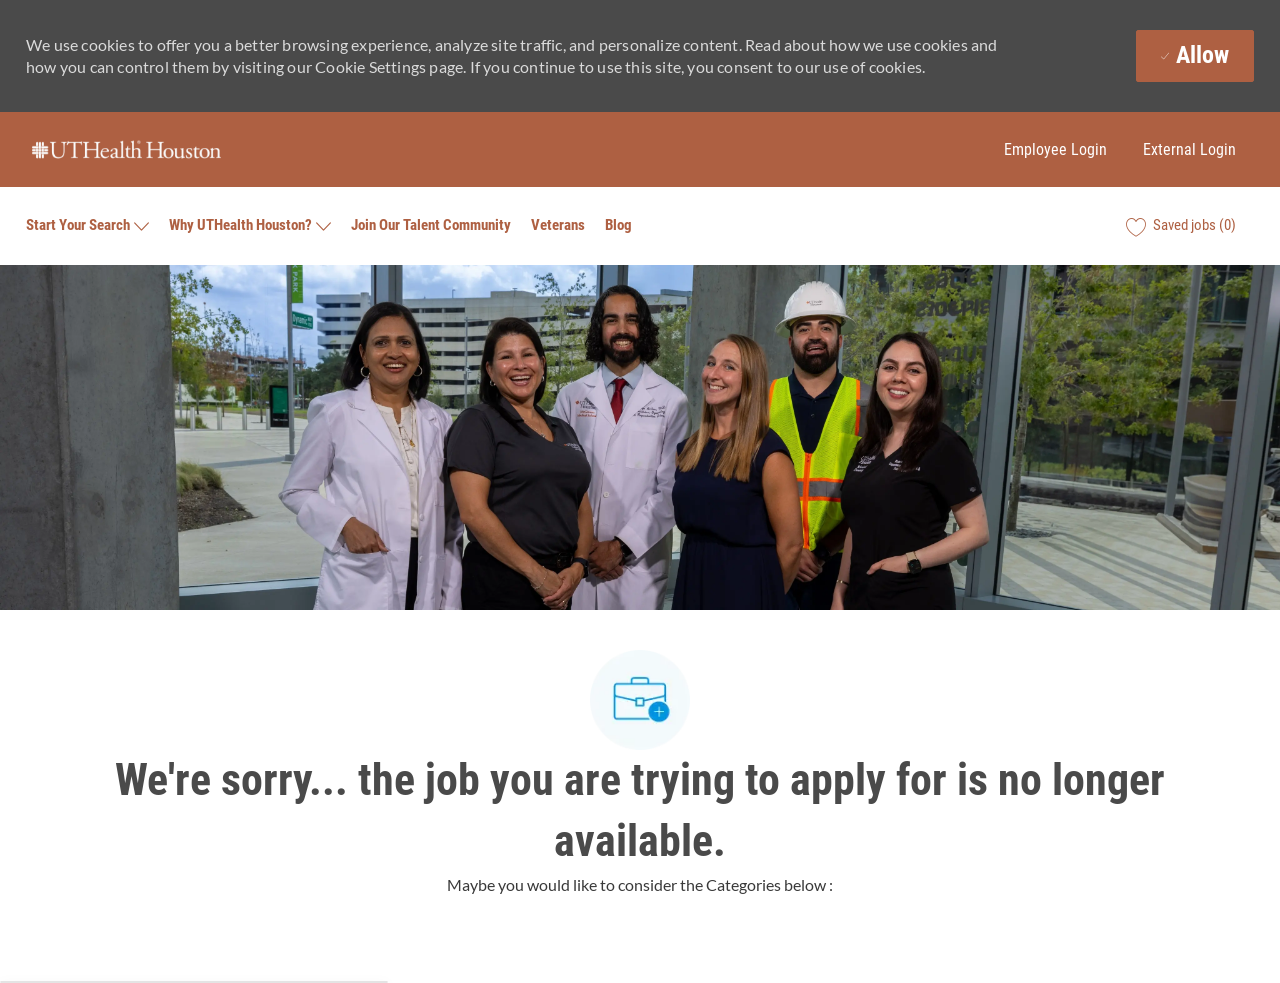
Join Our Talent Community (431, 225)
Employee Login (1055, 149)
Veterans (558, 225)
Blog (618, 225)
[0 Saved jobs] (1181, 226)
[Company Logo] (126, 150)
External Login (1189, 149)
